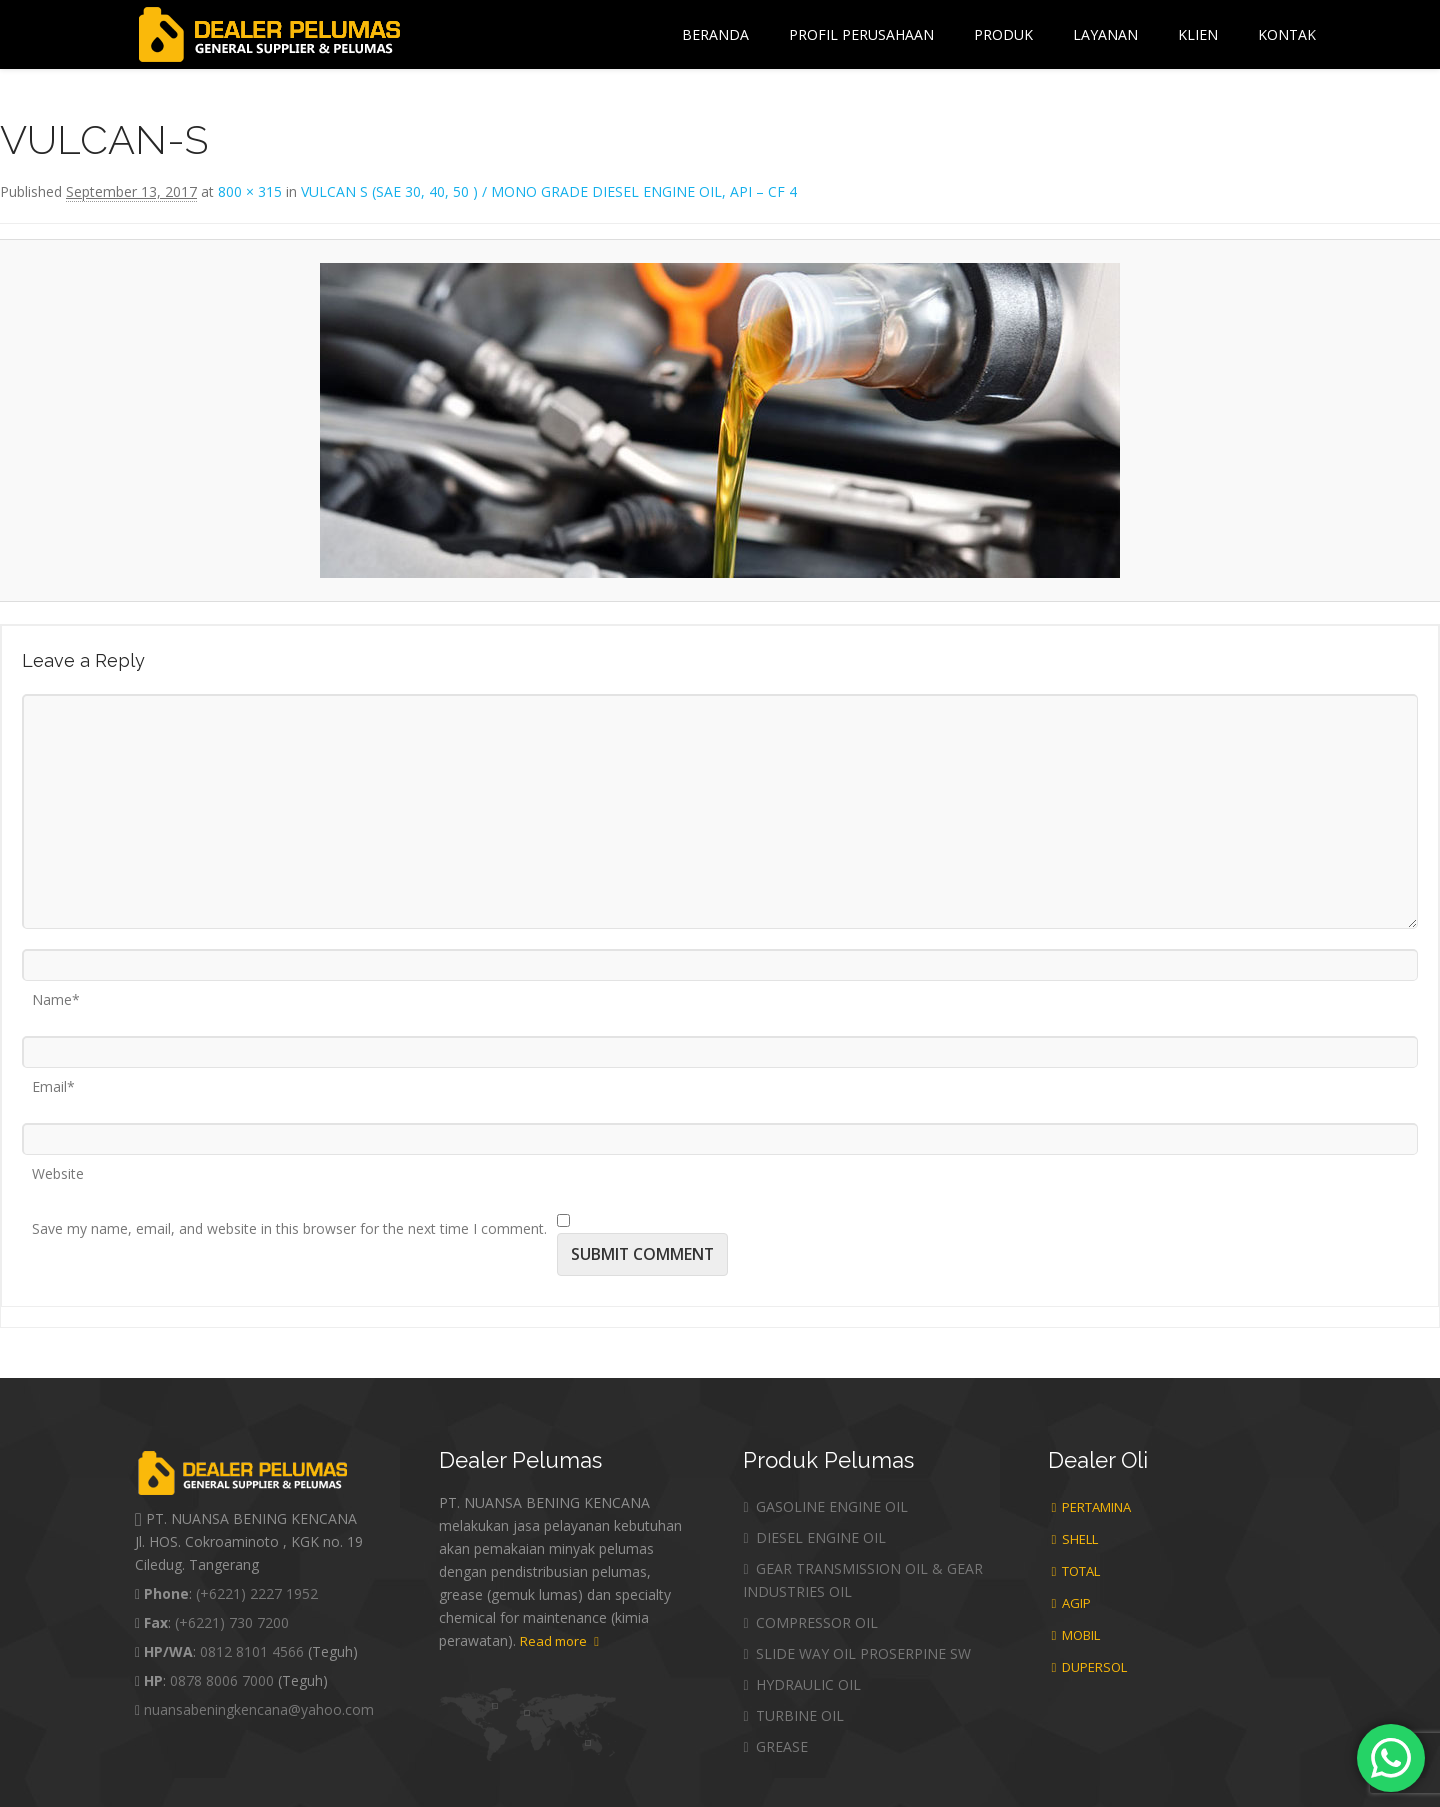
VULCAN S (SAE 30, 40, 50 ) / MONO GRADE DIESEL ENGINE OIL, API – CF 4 (549, 191)
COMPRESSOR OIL (810, 1622)
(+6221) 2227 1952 (257, 1593)
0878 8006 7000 (222, 1680)
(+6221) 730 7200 (232, 1622)
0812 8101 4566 (252, 1651)
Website (58, 1167)
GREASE (775, 1746)
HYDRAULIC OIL (801, 1684)
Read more (559, 1641)
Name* (56, 993)
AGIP (1072, 1603)
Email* (53, 1080)
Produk (1003, 34)
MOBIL (1076, 1635)
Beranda (715, 34)
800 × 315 (250, 191)
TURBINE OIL (793, 1715)
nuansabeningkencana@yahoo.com (259, 1709)
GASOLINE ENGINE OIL (825, 1506)
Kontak (1287, 34)
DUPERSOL (1090, 1667)
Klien (1198, 34)
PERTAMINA (1092, 1507)
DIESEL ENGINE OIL (814, 1537)
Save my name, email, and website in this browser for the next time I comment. (289, 1222)
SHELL (1075, 1539)
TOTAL (1076, 1571)
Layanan (1105, 34)
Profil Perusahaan (861, 34)
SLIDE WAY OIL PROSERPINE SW (856, 1653)
